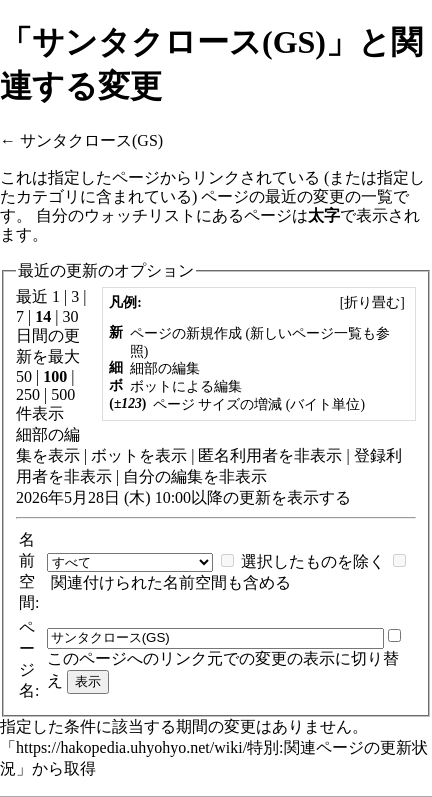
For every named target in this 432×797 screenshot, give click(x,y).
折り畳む (372, 302)
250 (28, 394)
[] (372, 302)
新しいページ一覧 (306, 333)
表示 (64, 455)
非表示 (318, 455)
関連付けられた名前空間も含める (171, 582)
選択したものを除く (313, 561)
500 (63, 394)
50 (24, 376)
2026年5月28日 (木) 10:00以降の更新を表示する (183, 497)
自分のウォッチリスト (116, 215)
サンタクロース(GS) (91, 140)
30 (70, 316)
